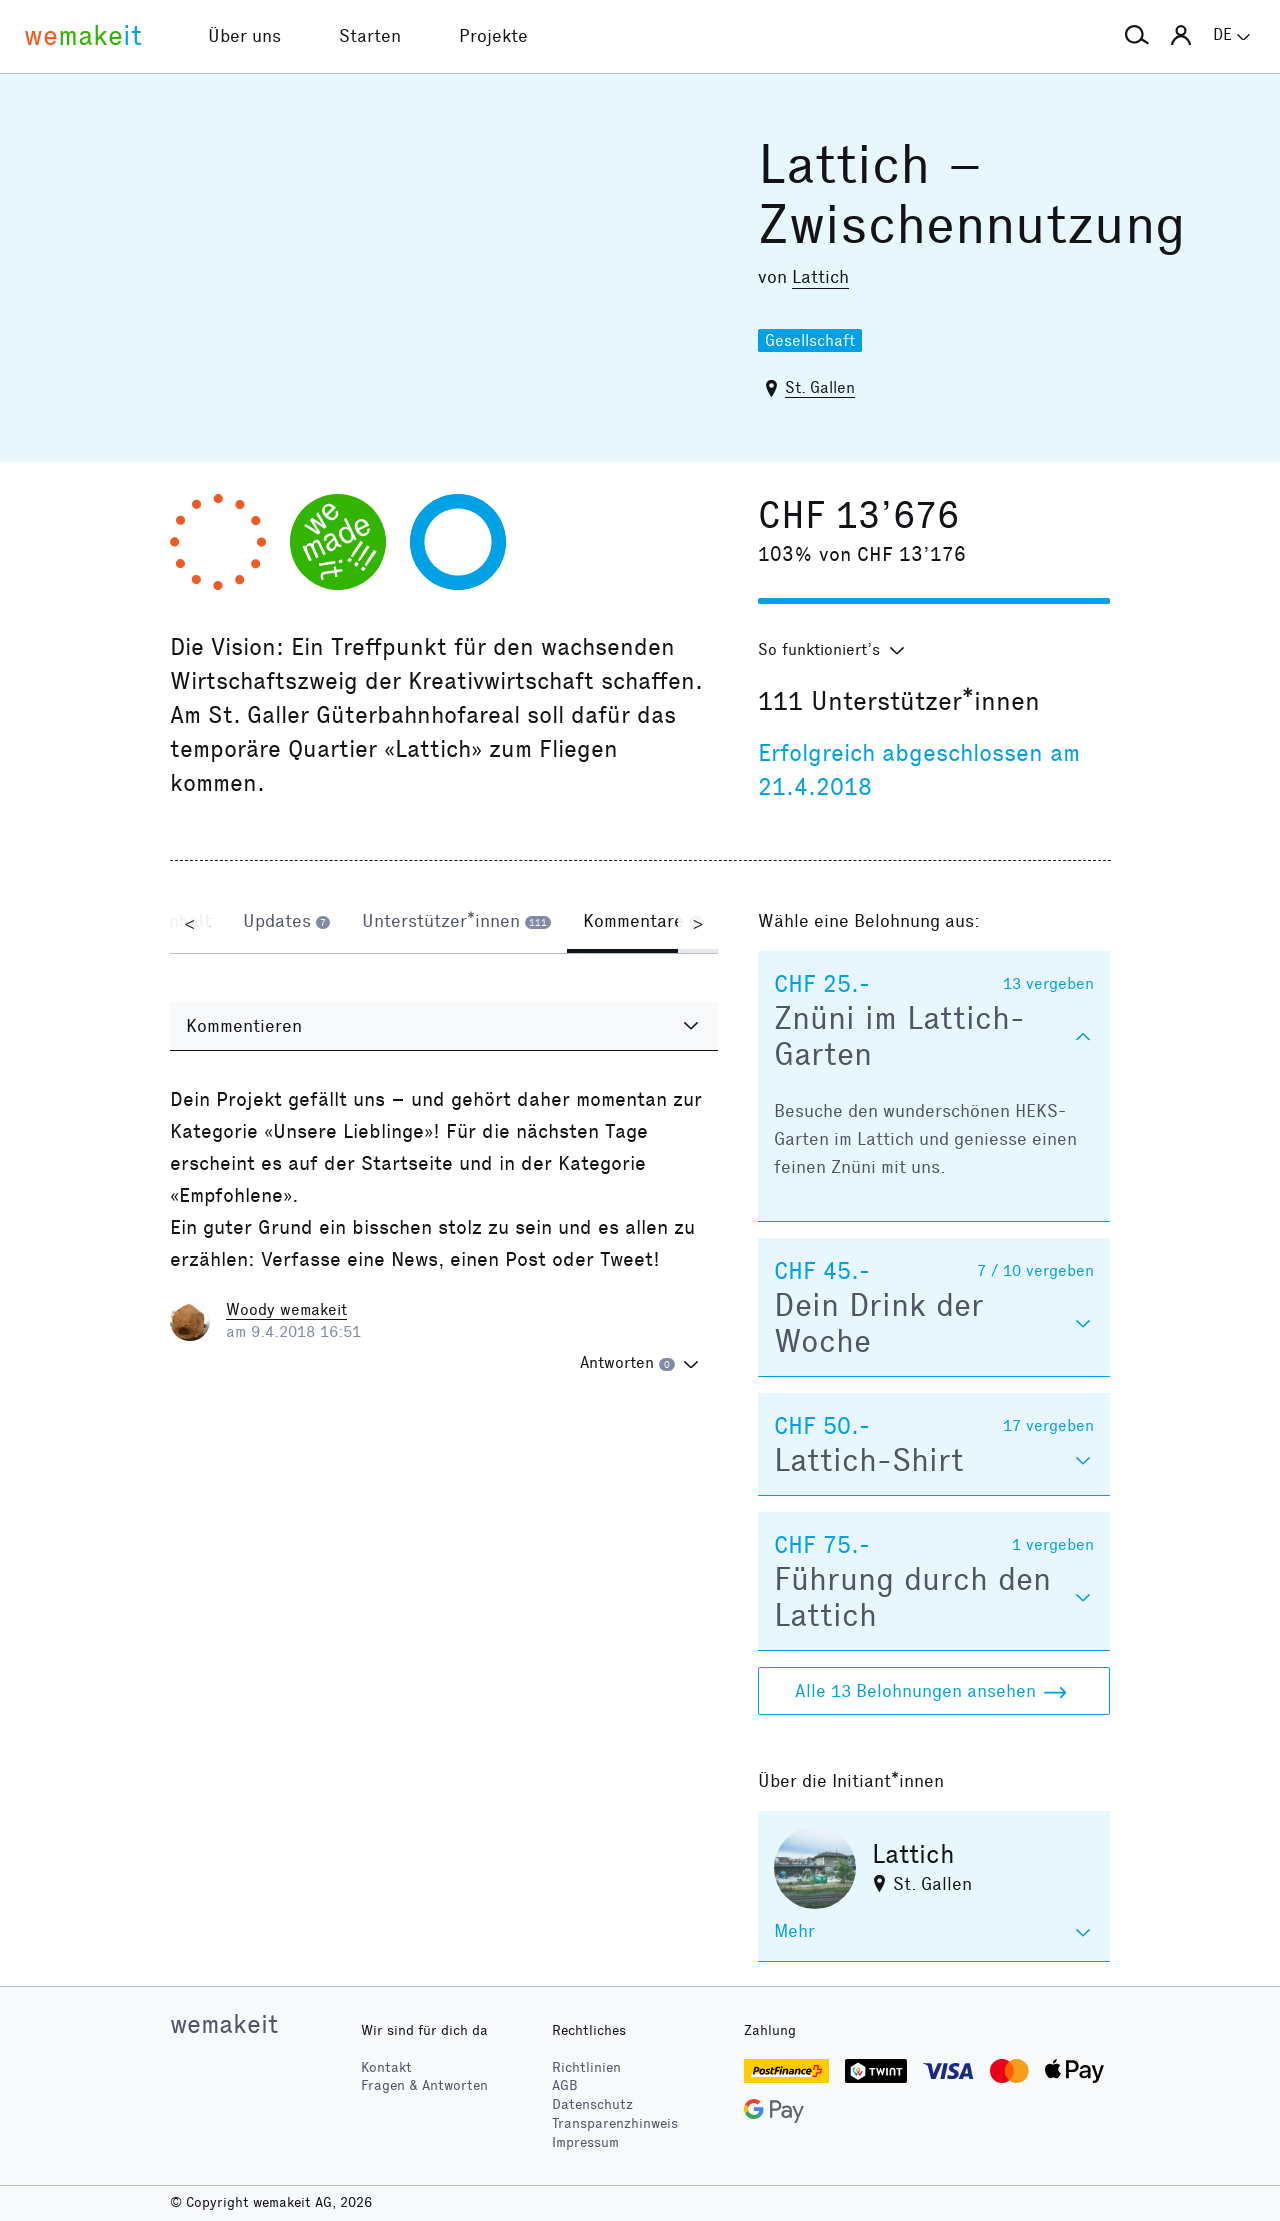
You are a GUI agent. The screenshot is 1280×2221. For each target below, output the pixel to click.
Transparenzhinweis (615, 2123)
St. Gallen (820, 387)
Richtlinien (586, 2067)
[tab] (286, 923)
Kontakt (386, 2067)
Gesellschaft (810, 340)
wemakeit (224, 2024)
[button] (1137, 36)
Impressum (585, 2142)
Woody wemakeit (286, 1309)
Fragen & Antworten (424, 2085)
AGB (565, 2085)
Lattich (820, 277)
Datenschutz (592, 2104)
